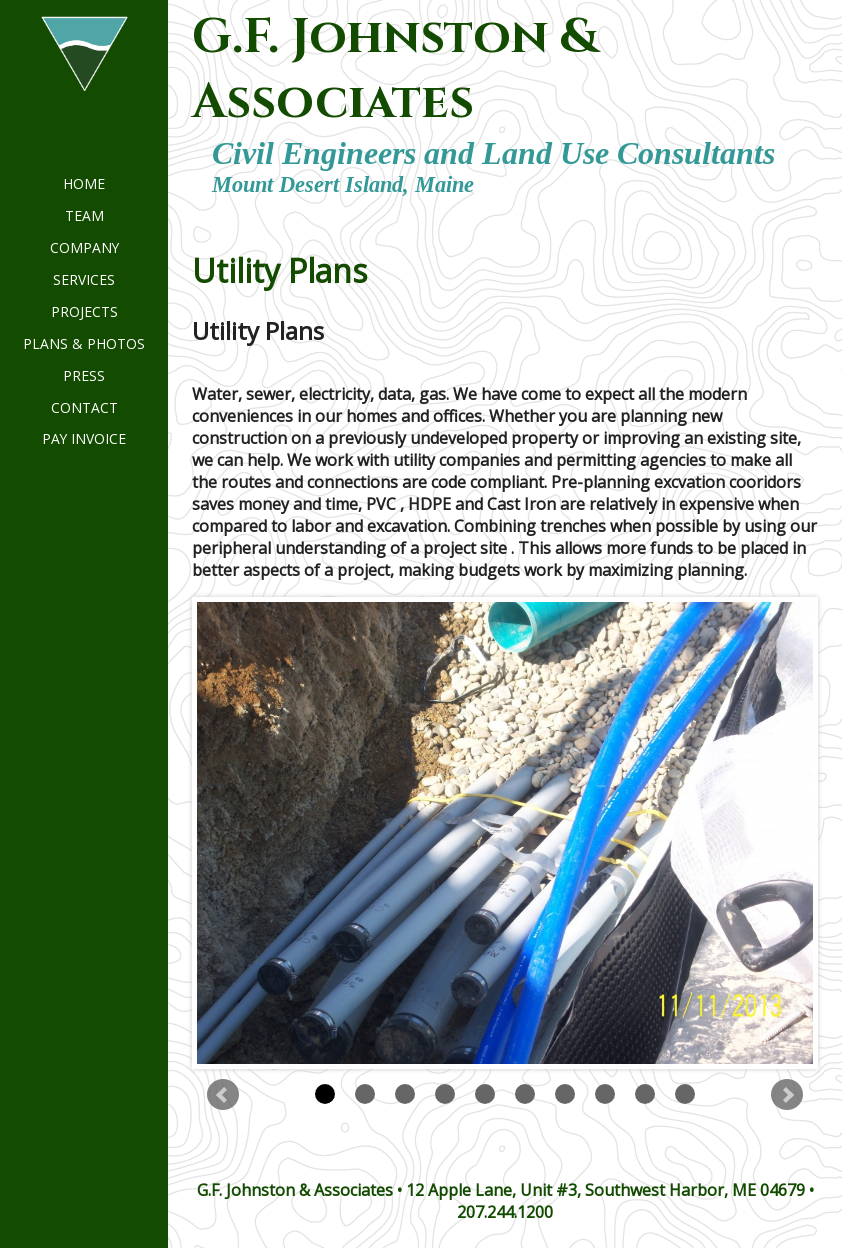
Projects (84, 311)
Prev (223, 1095)
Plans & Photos (84, 343)
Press (84, 375)
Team (84, 215)
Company (84, 247)
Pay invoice (84, 438)
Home (84, 183)
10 (685, 1094)
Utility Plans (279, 270)
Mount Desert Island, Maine (343, 184)
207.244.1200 (505, 1212)
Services (84, 279)
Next (787, 1095)
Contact (84, 407)
